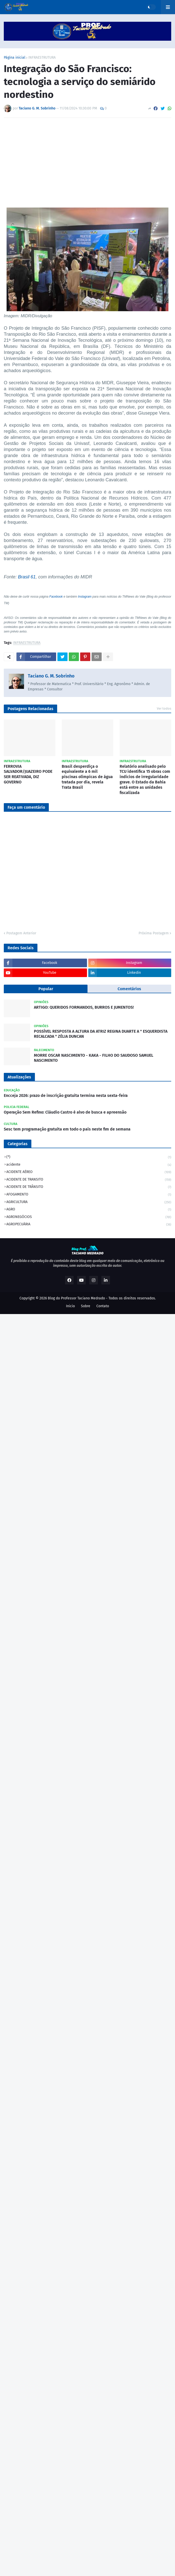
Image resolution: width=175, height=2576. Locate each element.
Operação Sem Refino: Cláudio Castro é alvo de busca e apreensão (65, 1112)
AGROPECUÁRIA (88, 1224)
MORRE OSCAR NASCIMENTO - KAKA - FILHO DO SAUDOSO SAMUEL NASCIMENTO (93, 1058)
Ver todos (164, 708)
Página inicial (14, 57)
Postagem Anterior (21, 933)
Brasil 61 (27, 576)
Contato (102, 1306)
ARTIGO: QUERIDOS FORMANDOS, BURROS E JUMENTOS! (84, 1007)
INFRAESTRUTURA (42, 57)
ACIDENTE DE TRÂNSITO (88, 1187)
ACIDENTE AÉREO (88, 1172)
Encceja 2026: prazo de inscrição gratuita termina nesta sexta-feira (66, 1095)
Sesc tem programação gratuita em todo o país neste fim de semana (67, 1129)
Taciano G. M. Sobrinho (51, 676)
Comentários (129, 988)
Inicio (70, 1306)
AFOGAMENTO (88, 1194)
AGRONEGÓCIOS (88, 1217)
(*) (88, 1157)
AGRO (88, 1209)
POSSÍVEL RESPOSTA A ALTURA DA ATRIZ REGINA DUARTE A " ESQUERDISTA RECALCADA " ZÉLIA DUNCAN (100, 1034)
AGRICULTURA (88, 1202)
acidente (88, 1165)
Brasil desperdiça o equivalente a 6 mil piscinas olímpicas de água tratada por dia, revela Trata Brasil (87, 777)
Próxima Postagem (154, 933)
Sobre (85, 1306)
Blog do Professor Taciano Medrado (76, 1298)
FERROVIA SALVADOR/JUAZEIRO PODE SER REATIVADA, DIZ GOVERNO (28, 774)
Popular (45, 988)
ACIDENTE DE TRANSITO (88, 1180)
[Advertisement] (87, 159)
